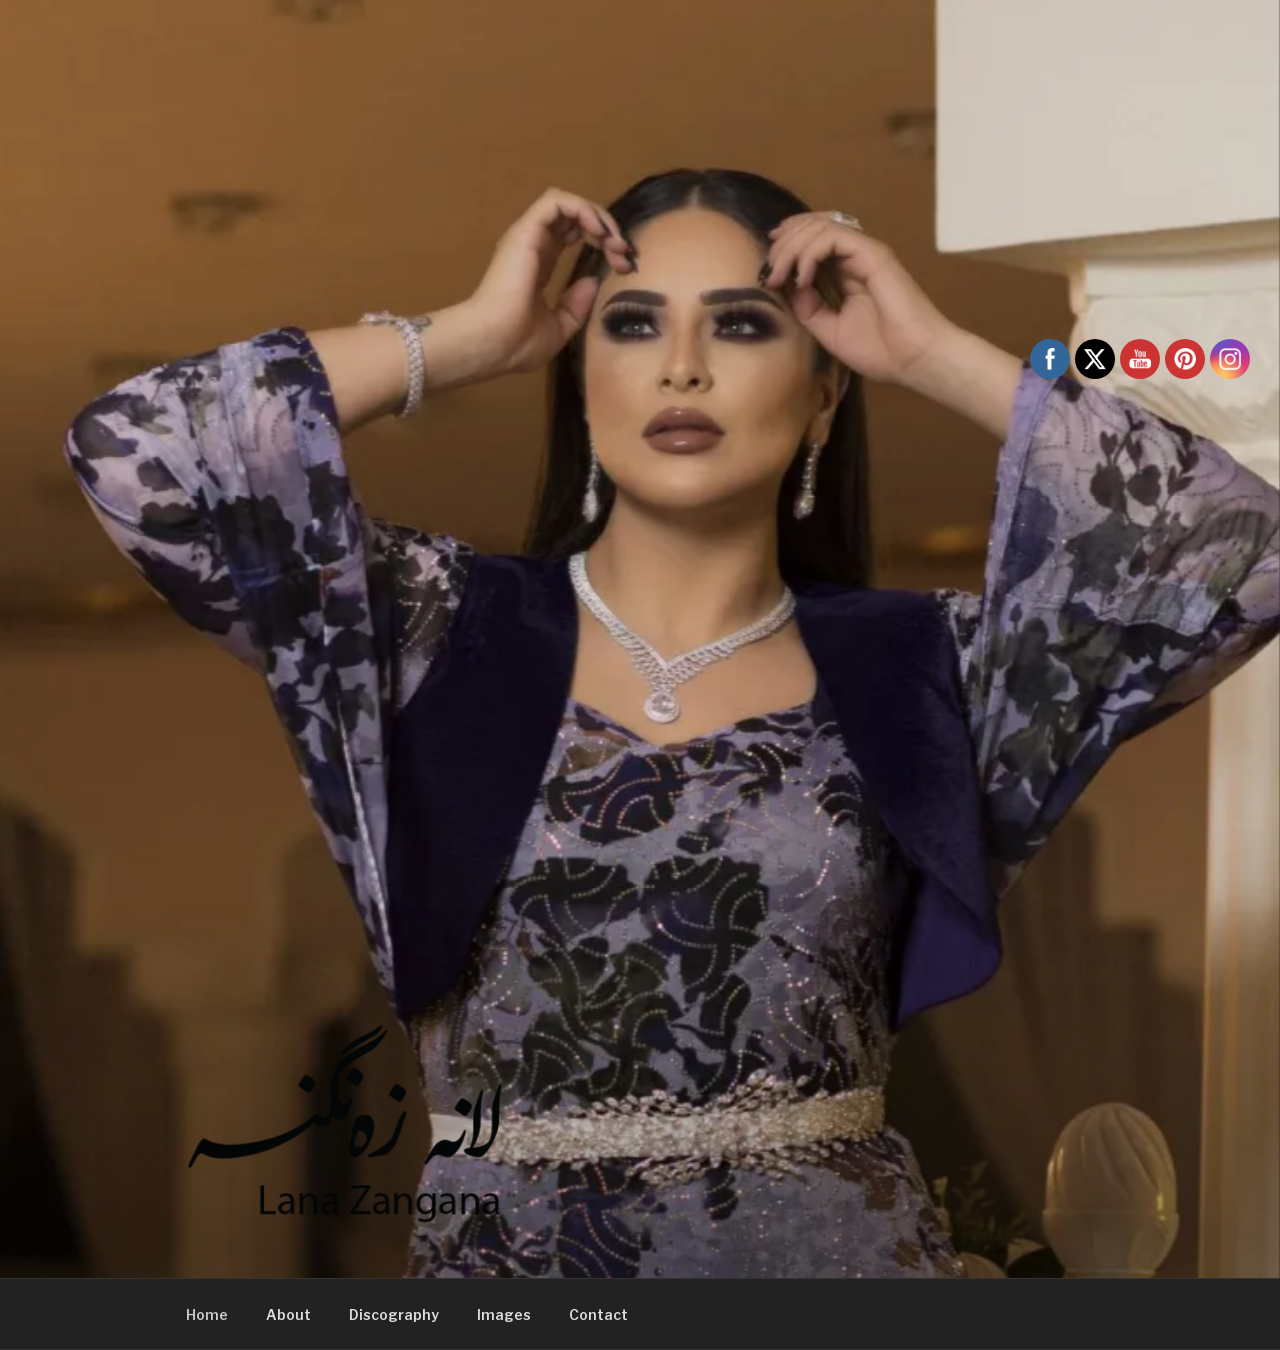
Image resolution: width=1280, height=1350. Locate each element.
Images (504, 1314)
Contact (598, 1314)
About (288, 1314)
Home (207, 1314)
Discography (394, 1314)
